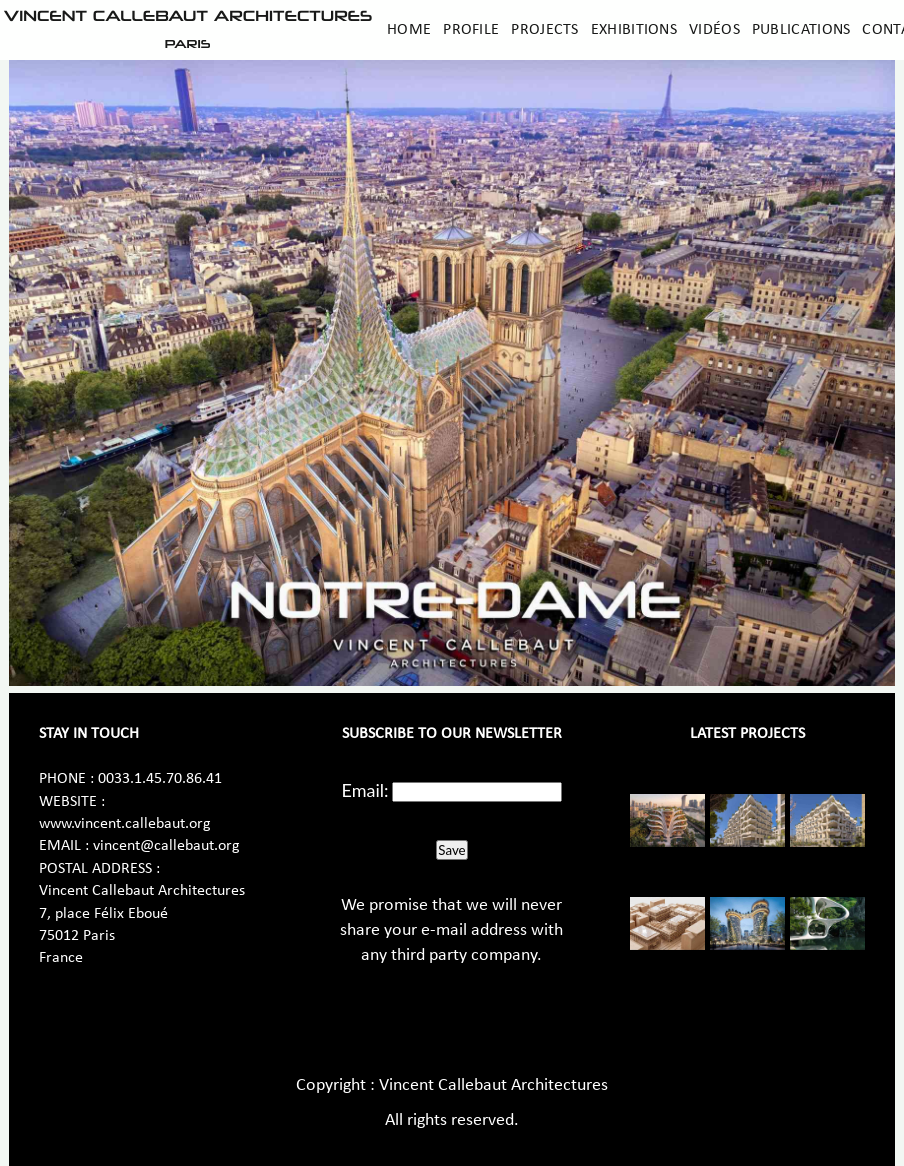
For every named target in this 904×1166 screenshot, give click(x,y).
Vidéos (714, 30)
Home (409, 30)
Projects (544, 30)
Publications (801, 30)
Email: (365, 790)
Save (451, 850)
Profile (471, 30)
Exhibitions (634, 30)
